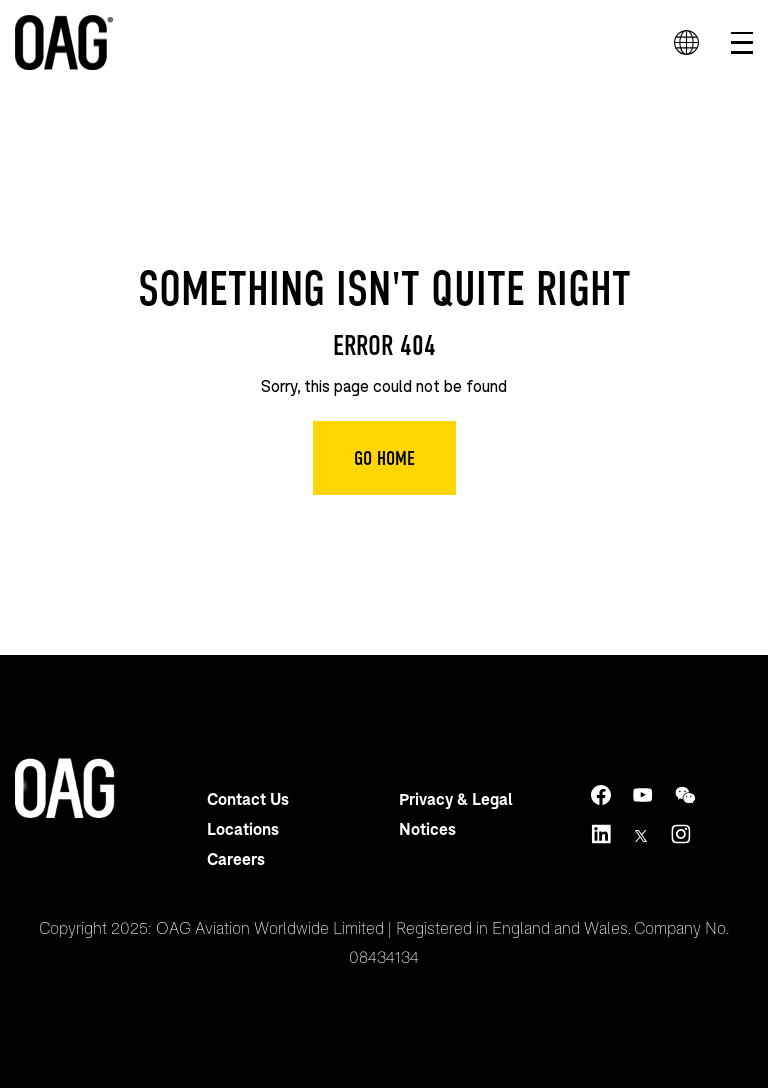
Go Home (384, 458)
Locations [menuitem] (243, 828)
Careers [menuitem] (236, 858)
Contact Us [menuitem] (248, 798)
